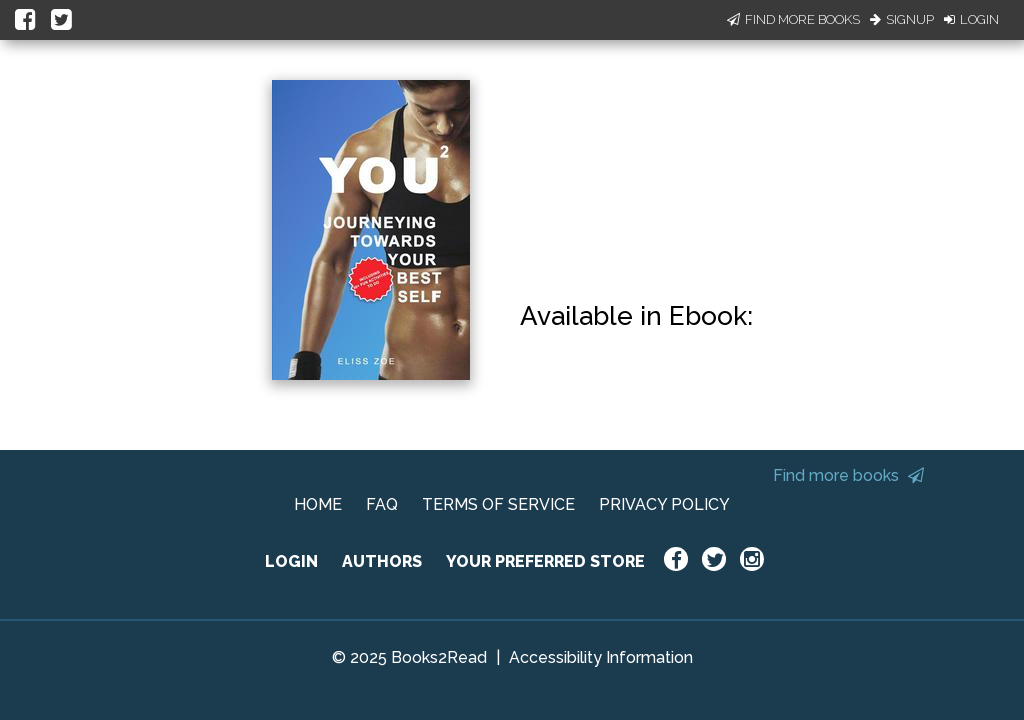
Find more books (848, 475)
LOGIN (291, 561)
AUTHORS (382, 561)
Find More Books (793, 19)
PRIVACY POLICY (664, 504)
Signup (902, 19)
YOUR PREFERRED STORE (545, 561)
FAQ (382, 504)
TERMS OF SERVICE (498, 504)
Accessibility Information (601, 657)
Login (971, 19)
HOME (318, 504)
